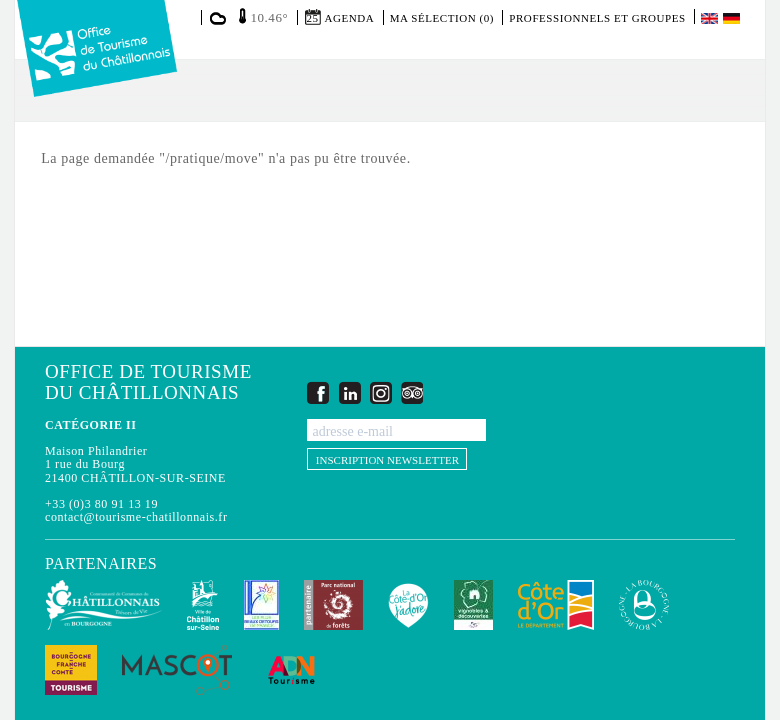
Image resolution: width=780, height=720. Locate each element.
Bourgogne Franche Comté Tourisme (71, 670)
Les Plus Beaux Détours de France (261, 605)
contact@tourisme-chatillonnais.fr (136, 517)
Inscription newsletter (387, 460)
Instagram (381, 392)
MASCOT (177, 670)
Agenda (350, 18)
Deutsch (733, 18)
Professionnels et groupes (597, 18)
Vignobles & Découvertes (473, 605)
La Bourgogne (644, 605)
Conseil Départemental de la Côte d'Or (556, 605)
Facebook (318, 392)
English (711, 18)
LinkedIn (350, 392)
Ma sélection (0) (442, 18)
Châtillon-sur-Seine (203, 605)
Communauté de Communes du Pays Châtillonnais (103, 605)
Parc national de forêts (333, 605)
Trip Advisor (412, 392)
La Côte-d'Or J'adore (408, 605)
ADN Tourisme (291, 670)
